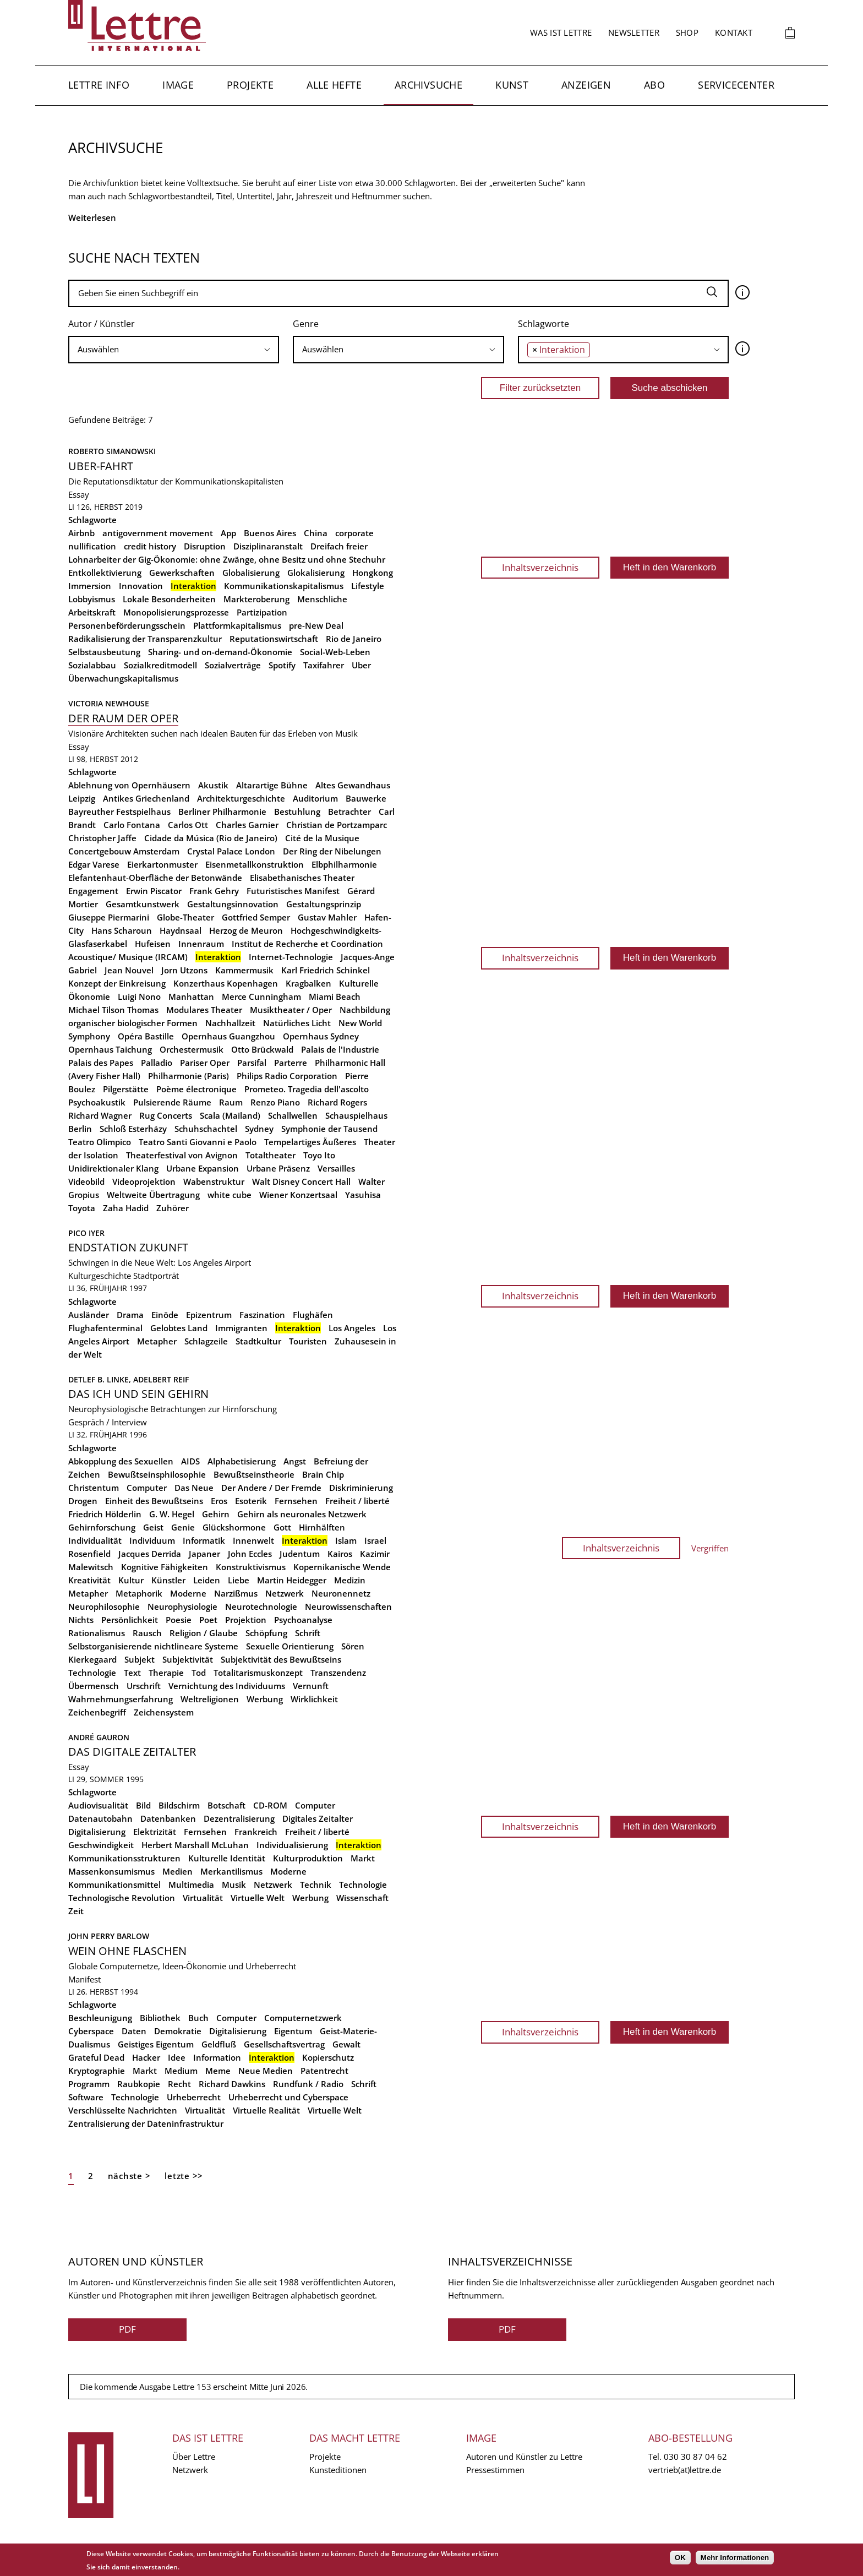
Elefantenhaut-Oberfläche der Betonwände (155, 877)
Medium (181, 2070)
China (315, 532)
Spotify (282, 665)
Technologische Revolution (121, 1897)
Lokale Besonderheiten (169, 598)
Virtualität (203, 1897)
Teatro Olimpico (99, 1141)
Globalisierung (251, 572)
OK (680, 2557)
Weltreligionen (210, 1698)
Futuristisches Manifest (293, 890)
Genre (306, 324)
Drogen (82, 1500)
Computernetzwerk (303, 2017)
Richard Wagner (100, 1115)
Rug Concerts (165, 1115)
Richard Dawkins (232, 2083)
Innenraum (201, 943)
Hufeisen (153, 943)
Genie (183, 1527)
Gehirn (216, 1514)
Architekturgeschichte (241, 798)
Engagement (93, 890)
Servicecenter (736, 84)
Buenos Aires (270, 532)
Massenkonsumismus (111, 1871)
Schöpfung (266, 1632)
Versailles (336, 1168)
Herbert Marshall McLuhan (195, 1844)
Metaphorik (139, 1593)
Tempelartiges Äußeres (310, 1141)
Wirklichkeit (314, 1698)
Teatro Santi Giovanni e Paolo (197, 1141)
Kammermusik (244, 970)
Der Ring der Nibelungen (332, 851)
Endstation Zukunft (128, 1247)
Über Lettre (193, 2456)
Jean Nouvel (129, 970)
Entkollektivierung (104, 572)
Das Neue (194, 1487)
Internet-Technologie (291, 956)
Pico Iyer (86, 1233)
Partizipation (262, 612)
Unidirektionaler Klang (113, 1168)
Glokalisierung (316, 572)
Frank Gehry (214, 890)
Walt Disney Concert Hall (301, 1181)
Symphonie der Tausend (329, 1128)
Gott (282, 1527)
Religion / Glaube (204, 1632)
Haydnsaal (180, 930)
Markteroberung (256, 598)
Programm (89, 2083)
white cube (229, 1194)
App (228, 532)
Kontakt (733, 32)
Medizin (349, 1580)
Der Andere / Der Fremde (271, 1487)
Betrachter (349, 811)
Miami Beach (335, 996)
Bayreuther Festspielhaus (119, 811)
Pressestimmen (495, 2469)
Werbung (265, 1698)
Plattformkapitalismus (237, 625)
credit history (150, 546)
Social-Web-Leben (335, 651)
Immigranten (241, 1327)
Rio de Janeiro (353, 638)
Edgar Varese (93, 864)
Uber (361, 665)
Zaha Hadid (126, 1207)
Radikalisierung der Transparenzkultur (145, 638)
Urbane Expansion (202, 1168)
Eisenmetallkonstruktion (254, 864)
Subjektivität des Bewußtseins (281, 1659)
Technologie (92, 1672)
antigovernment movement (157, 532)
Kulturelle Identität (226, 1858)
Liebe (238, 1580)
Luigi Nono (139, 996)
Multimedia (191, 1884)
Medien (177, 1871)
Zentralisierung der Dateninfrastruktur (145, 2123)
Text (132, 1672)
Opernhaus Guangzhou (228, 1036)
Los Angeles (352, 1327)
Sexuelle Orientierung (290, 1646)
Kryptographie (96, 2070)
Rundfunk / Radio (308, 2083)
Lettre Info (98, 84)
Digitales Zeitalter (317, 1818)
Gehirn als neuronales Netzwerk (302, 1514)
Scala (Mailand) (230, 1115)
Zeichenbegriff (97, 1712)
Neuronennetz (341, 1593)
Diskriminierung (361, 1487)
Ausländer (88, 1314)
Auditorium (315, 798)
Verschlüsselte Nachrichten (122, 2110)
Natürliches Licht (297, 1022)
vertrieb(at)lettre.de (684, 2469)
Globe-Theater (185, 917)
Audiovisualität (98, 1805)
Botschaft (226, 1805)
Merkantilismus (231, 1871)
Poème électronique (196, 1088)
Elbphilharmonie (344, 864)
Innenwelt (253, 1540)
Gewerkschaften (182, 572)
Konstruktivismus (251, 1566)
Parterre (290, 1062)
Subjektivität (187, 1659)
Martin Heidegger (291, 1580)
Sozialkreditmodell (160, 665)
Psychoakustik (96, 1102)
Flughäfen (313, 1314)
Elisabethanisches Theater (302, 877)
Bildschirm (179, 1805)
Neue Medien (265, 2070)
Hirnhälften (322, 1527)
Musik (234, 1884)
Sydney (259, 1128)
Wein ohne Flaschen (127, 1950)
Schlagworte (543, 324)
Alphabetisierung (241, 1461)
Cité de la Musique (322, 837)
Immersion (89, 585)
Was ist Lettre (561, 32)
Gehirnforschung (101, 1527)
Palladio (156, 1062)
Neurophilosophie (104, 1606)
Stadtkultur (258, 1341)
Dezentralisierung (239, 1818)
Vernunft (311, 1685)
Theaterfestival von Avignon (182, 1155)
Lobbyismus (91, 598)
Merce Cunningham (261, 996)
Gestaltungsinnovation (232, 904)
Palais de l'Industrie (340, 1049)
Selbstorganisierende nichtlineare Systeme (153, 1646)
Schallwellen (293, 1115)
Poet (208, 1619)
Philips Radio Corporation (287, 1075)
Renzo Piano (275, 1102)
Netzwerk (284, 1593)
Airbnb (81, 532)
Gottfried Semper (256, 917)
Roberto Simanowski (112, 451)
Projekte (250, 84)
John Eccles (250, 1553)
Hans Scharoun (121, 930)
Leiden (206, 1580)
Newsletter (633, 32)
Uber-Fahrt (100, 466)
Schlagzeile (206, 1341)
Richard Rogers (337, 1102)
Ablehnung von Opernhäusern (129, 785)
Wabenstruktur (213, 1181)
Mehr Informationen (735, 2557)
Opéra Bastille (146, 1036)
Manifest (84, 1979)
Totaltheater (270, 1155)
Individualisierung (292, 1844)
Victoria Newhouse (108, 703)
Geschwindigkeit (101, 1844)
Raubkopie (138, 2083)
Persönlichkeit (129, 1619)
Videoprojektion (144, 1181)
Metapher (157, 1341)
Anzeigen (586, 84)
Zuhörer (172, 1207)
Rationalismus (96, 1632)
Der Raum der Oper (123, 718)
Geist (153, 1527)
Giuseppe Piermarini (108, 917)
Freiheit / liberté (357, 1500)
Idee (176, 2057)
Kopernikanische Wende (342, 1566)
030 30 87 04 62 (695, 2456)
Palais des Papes (100, 1062)
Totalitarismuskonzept (258, 1672)
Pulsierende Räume (172, 1102)
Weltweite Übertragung (153, 1194)
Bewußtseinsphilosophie (157, 1474)
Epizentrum (209, 1314)
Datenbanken (168, 1818)
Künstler (168, 1580)
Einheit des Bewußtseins (154, 1500)
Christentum (93, 1487)
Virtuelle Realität (266, 2110)
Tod (199, 1672)
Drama (130, 1314)
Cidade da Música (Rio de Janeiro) (210, 837)
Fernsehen (296, 1500)
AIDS (190, 1461)
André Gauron (98, 1737)
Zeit (76, 1910)
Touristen (308, 1341)
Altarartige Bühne (272, 785)
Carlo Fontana (131, 824)
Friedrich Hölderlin (104, 1514)
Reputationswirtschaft (274, 638)
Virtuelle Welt (258, 1897)
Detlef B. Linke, (100, 1379)
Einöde (164, 1314)
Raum (231, 1102)
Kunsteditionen (338, 2469)
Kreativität (89, 1580)
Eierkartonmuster (162, 864)
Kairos (339, 1553)
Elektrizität (154, 1831)
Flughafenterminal (105, 1327)
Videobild (86, 1181)
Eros (219, 1500)
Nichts (81, 1619)
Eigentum (293, 2030)
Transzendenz (338, 1672)
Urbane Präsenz (278, 1168)
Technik (315, 1884)
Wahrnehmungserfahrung (120, 1698)
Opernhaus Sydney (321, 1036)
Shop (687, 32)
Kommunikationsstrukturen (124, 1858)
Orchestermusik (191, 1049)
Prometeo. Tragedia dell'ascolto (306, 1088)
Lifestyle (367, 585)
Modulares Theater (204, 1009)
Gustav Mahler (327, 917)
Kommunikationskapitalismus (283, 585)
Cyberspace (91, 2030)
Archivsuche (428, 84)
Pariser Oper (205, 1062)
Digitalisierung (96, 1831)
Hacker (146, 2057)
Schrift (307, 1632)
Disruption (205, 546)
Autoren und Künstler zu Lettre (524, 2456)
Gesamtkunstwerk (142, 904)
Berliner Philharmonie (222, 811)
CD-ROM (270, 1805)
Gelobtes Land (178, 1327)
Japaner (204, 1553)
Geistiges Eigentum (156, 2044)
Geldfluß (218, 2044)
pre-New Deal (316, 625)
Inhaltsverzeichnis (540, 567)
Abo (654, 84)
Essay (78, 494)
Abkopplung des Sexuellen (120, 1461)
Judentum (300, 1553)
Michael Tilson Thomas (113, 1009)
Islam (346, 1540)
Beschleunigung (100, 2017)
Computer (147, 1487)
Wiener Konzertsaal (298, 1194)
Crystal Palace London (231, 851)
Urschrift (144, 1685)
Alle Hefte (334, 84)
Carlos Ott (188, 824)
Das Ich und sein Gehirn (138, 1393)
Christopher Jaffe (102, 837)
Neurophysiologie (182, 1606)
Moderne (188, 1593)
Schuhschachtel (205, 1128)
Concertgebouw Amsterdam (123, 851)
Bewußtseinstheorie (254, 1474)
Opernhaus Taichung (110, 1049)
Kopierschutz (328, 2057)
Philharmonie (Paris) (188, 1075)
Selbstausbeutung (104, 651)
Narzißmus (236, 1593)
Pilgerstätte (126, 1088)
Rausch (147, 1632)
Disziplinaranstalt (268, 546)
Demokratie (177, 2030)
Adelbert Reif (161, 1379)
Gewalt (346, 2044)
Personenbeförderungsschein (126, 625)
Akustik (213, 785)
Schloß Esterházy (133, 1128)
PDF (127, 2329)
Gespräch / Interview (107, 1422)
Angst (294, 1461)
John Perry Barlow (108, 1936)
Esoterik (251, 1500)
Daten (134, 2030)
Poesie (179, 1619)
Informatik (204, 1540)
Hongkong (372, 572)
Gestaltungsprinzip (323, 904)
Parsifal (251, 1062)
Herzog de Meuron (246, 930)
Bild (143, 1805)
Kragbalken (308, 983)
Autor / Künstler (101, 324)
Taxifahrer (323, 665)
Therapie (166, 1672)
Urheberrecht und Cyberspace (288, 2097)
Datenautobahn (100, 1818)
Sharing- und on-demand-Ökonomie (220, 651)
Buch (198, 2017)
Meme (218, 2070)
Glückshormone (234, 1527)
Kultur (131, 1580)
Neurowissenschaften (348, 1606)
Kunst (511, 84)
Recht (179, 2083)
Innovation (141, 585)
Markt (363, 1858)
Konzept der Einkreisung (117, 983)
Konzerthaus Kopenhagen (225, 983)
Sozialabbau (92, 665)
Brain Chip (323, 1474)
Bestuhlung (297, 811)
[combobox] (173, 349)
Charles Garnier (247, 824)
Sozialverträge (233, 665)
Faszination (262, 1314)
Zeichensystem (164, 1712)
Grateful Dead (96, 2057)
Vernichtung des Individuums (226, 1685)
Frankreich (255, 1831)
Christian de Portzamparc (336, 824)
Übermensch (93, 1685)
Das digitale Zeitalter (132, 1751)
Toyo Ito (319, 1155)
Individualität (95, 1540)
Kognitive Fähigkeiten (164, 1566)
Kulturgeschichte (99, 1275)
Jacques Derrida (149, 1553)
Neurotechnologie (261, 1606)
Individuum (152, 1540)
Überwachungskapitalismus (123, 678)
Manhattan (191, 996)
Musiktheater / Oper (291, 1009)
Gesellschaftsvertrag (284, 2044)
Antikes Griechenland (146, 798)
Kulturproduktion (308, 1858)
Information (217, 2057)
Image (178, 84)
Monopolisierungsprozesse (176, 612)
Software (85, 2097)
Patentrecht (324, 2070)
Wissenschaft (362, 1897)
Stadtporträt (156, 1275)
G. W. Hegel (171, 1514)
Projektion (245, 1619)
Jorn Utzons (184, 970)
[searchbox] (174, 349)
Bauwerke (366, 798)
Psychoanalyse (303, 1619)
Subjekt (139, 1659)
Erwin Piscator (154, 890)
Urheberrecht (194, 2097)
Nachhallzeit (230, 1022)
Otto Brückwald (262, 1049)
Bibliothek (160, 2017)
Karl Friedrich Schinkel (325, 970)
